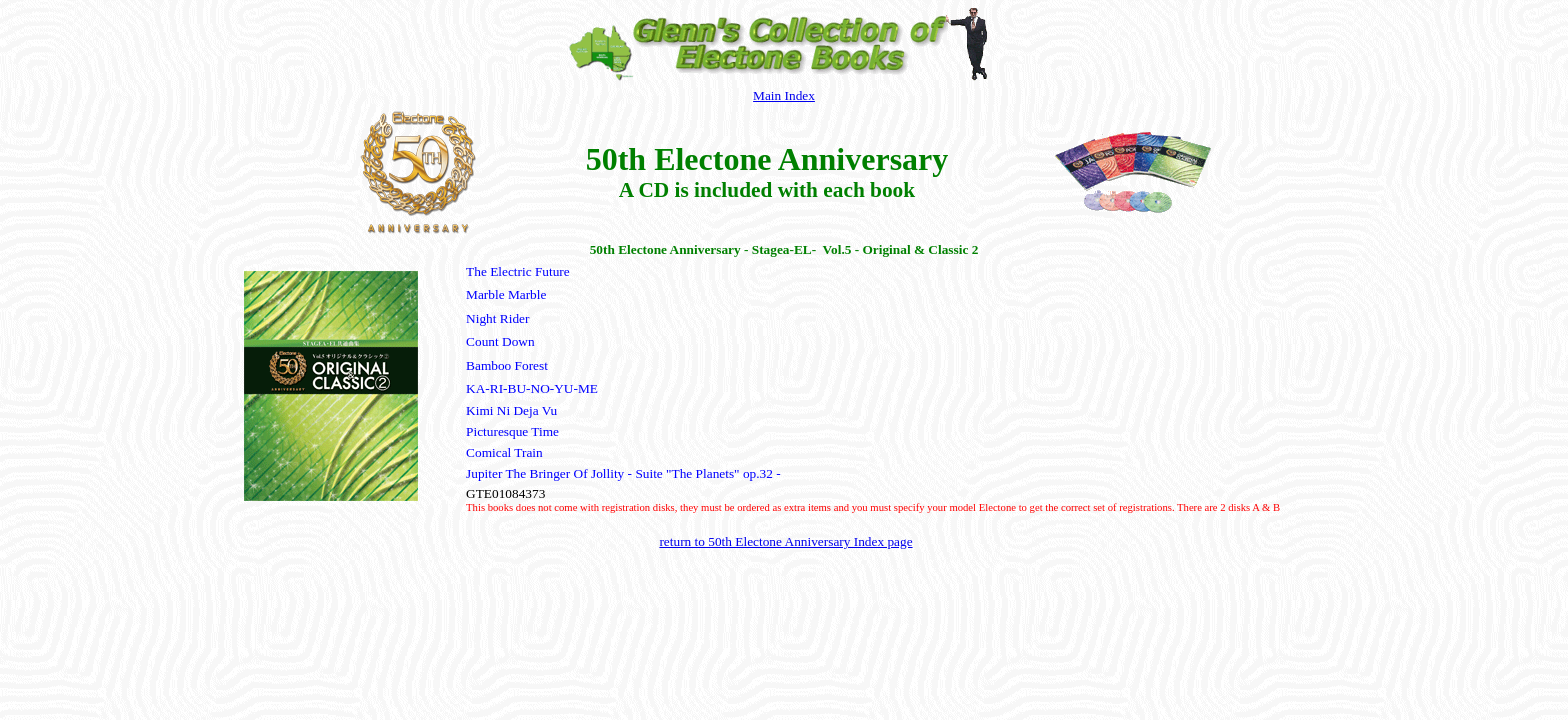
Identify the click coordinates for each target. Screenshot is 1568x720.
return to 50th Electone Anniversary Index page (785, 541)
